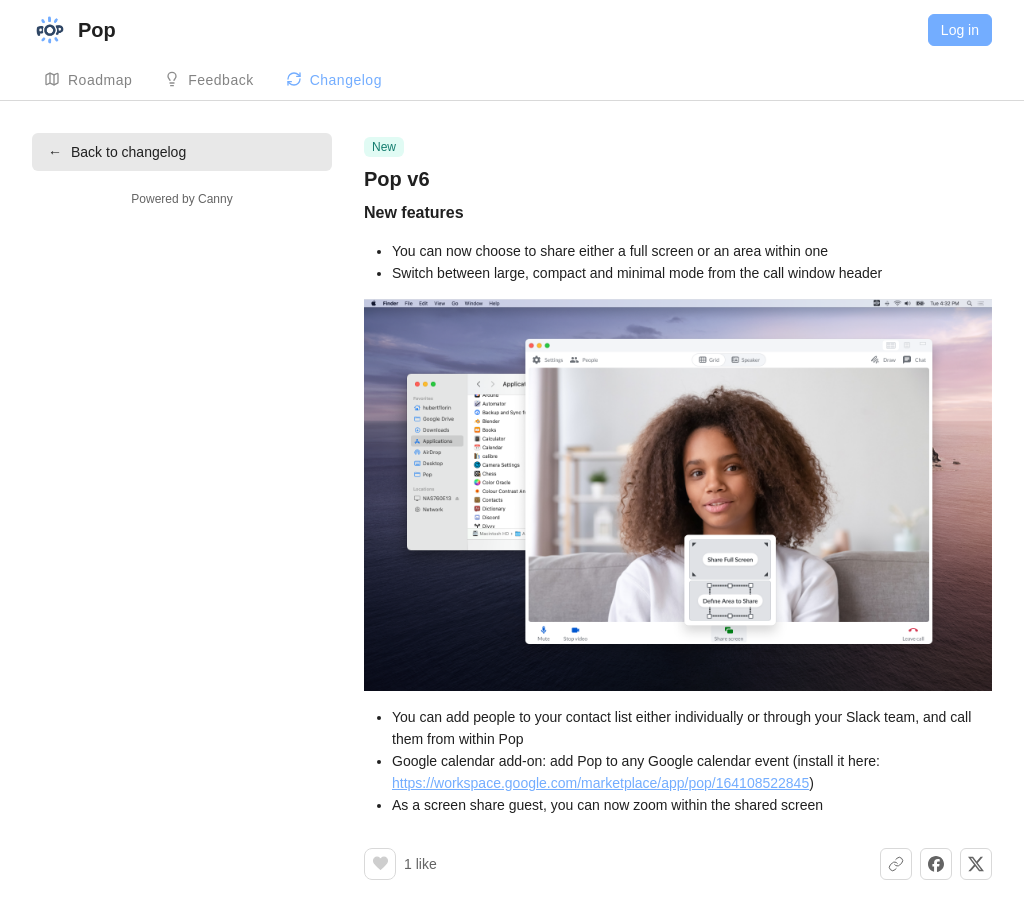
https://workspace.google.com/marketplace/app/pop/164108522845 (600, 783)
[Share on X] (976, 864)
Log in (960, 30)
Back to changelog (117, 152)
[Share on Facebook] (936, 864)
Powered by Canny (181, 199)
